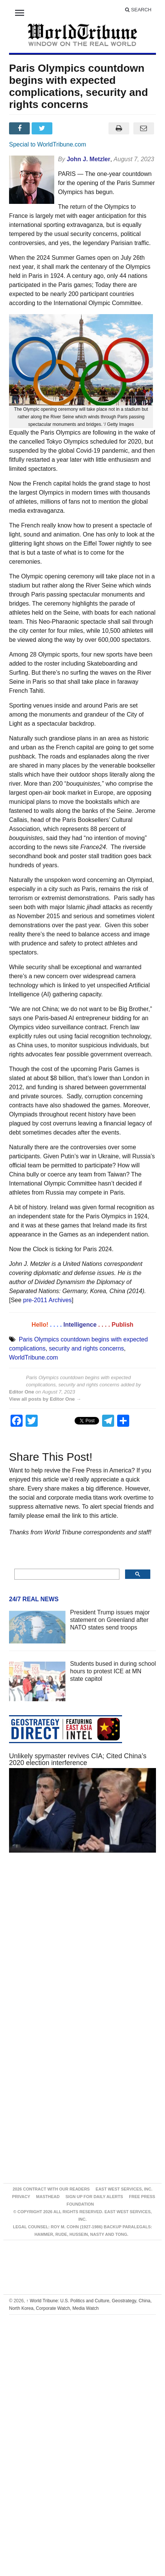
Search (138, 9)
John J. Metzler (88, 159)
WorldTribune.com (33, 1357)
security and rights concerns (86, 1348)
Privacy (21, 2196)
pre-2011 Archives (47, 1300)
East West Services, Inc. (124, 2189)
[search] (66, 1574)
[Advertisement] (74, 1948)
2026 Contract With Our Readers (51, 2189)
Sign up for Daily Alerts (94, 2196)
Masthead (48, 2196)
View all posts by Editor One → (45, 1399)
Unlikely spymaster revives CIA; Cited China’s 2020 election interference (78, 1759)
